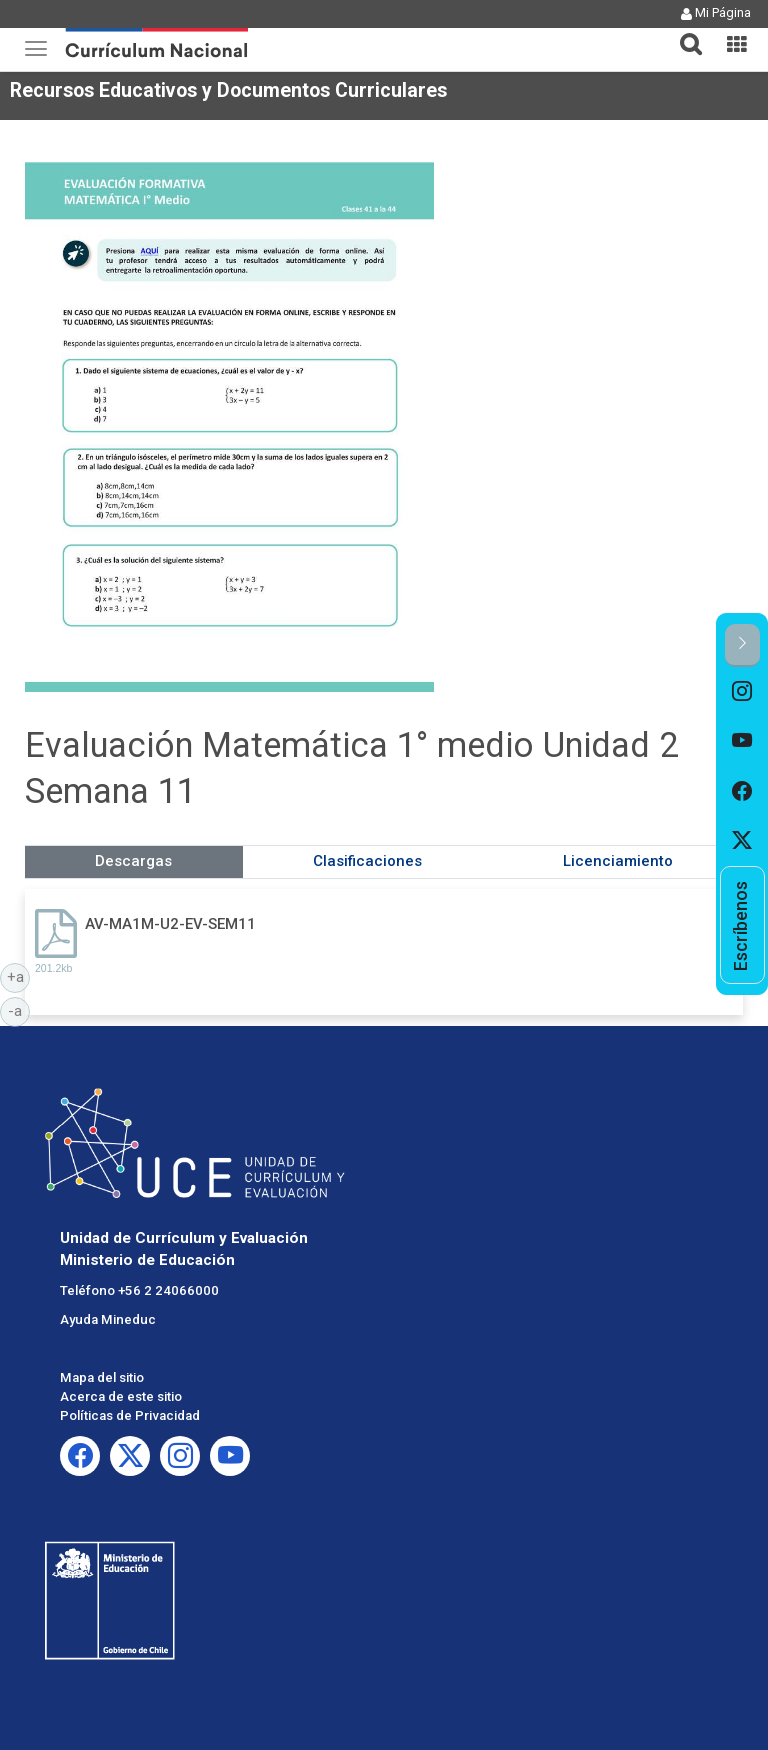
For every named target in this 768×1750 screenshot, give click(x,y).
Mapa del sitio (102, 1377)
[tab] (683, 32)
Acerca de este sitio (121, 1396)
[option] (742, 692)
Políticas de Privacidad (130, 1415)
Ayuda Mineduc (108, 1319)
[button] (683, 32)
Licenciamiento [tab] (618, 861)
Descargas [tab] (133, 861)
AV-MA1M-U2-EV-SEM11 (170, 924)
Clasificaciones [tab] (367, 861)
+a (19, 976)
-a (19, 1010)
